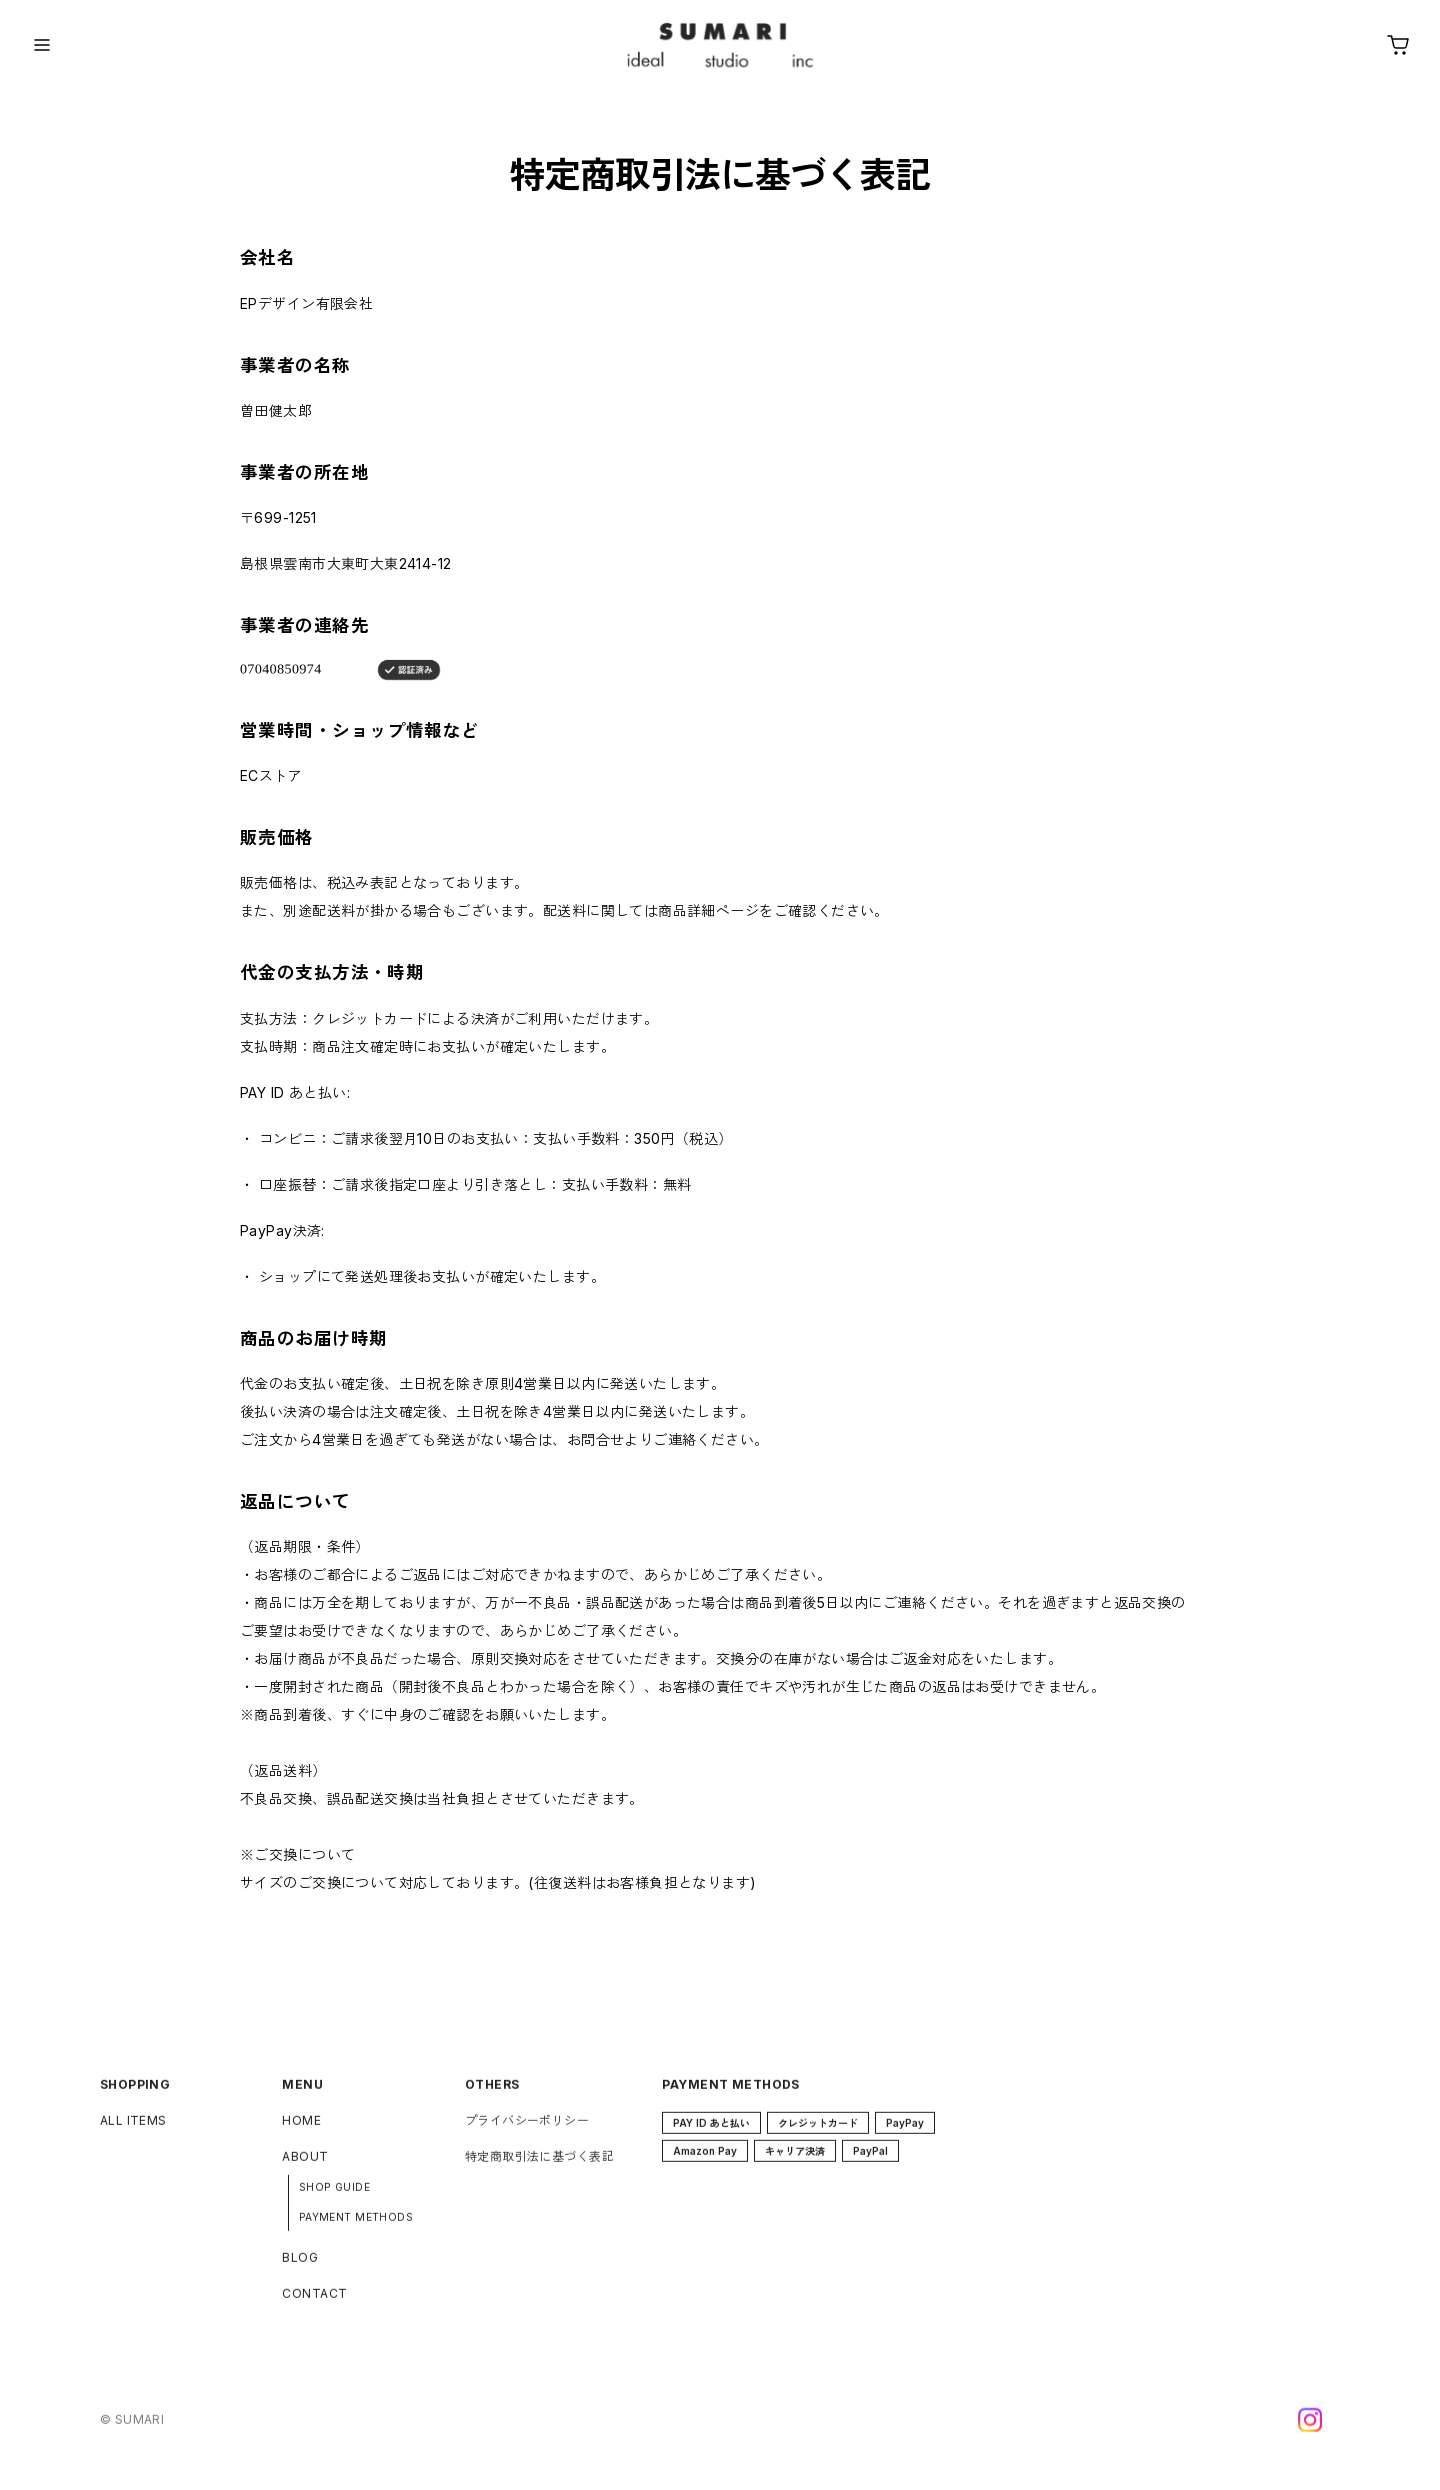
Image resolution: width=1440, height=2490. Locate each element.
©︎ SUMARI (132, 2429)
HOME (301, 2130)
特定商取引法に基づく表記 (539, 2166)
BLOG (300, 2267)
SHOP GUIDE (334, 2197)
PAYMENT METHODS (356, 2227)
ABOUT (305, 2166)
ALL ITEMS (133, 2130)
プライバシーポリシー (527, 2130)
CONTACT (314, 2303)
